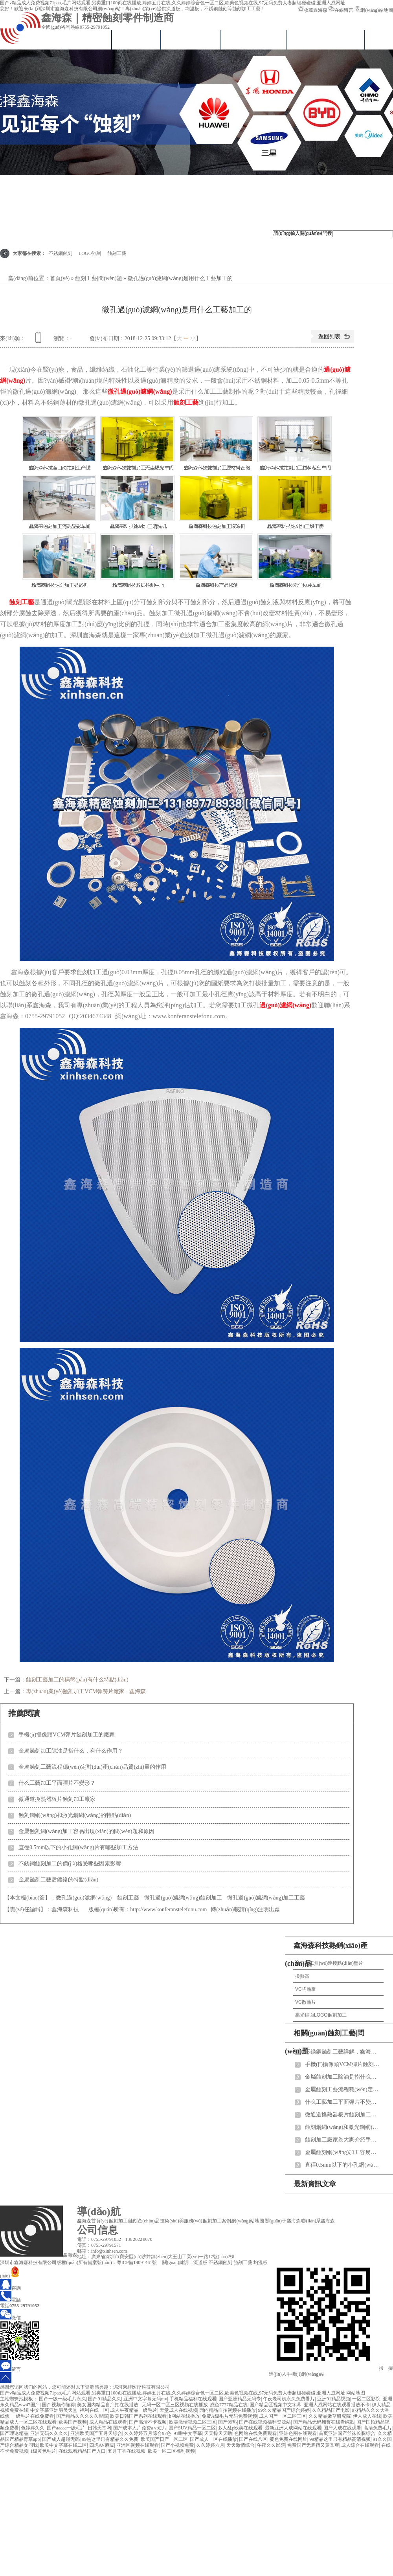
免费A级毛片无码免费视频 (229, 2416)
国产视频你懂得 (58, 2404)
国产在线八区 (253, 2439)
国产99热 (227, 2422)
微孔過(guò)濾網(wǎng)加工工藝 (266, 1898)
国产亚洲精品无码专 (240, 2399)
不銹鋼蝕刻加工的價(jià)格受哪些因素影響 (69, 1863)
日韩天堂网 (99, 2428)
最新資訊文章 (315, 2184)
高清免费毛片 (378, 2428)
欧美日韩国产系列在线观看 (138, 2416)
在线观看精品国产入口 (82, 2451)
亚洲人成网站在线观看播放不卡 (337, 2404)
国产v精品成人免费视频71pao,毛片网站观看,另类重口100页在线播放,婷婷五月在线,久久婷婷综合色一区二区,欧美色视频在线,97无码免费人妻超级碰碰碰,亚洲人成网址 (172, 3)
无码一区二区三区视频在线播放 (175, 2404)
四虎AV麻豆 (101, 2445)
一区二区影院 (366, 2399)
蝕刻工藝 (116, 253)
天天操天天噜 (218, 2433)
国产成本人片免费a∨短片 (139, 2428)
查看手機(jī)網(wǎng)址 (39, 340)
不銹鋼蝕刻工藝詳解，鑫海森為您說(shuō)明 (342, 2052)
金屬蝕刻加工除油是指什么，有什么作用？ (70, 1751)
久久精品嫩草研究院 (330, 2416)
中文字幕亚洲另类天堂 (53, 2410)
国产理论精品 (14, 2433)
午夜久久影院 (271, 2445)
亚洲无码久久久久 (49, 2433)
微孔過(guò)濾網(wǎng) (140, 391)
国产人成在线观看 (342, 2428)
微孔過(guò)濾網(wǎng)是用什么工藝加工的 (180, 278)
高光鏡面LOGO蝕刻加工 (321, 2015)
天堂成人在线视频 (178, 2410)
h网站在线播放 (184, 2416)
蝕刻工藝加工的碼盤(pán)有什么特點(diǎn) (77, 1680)
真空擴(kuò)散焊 (254, 39)
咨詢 (10, 2288)
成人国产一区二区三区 (282, 2416)
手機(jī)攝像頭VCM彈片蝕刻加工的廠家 (66, 1735)
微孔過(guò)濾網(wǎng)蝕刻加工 (183, 1898)
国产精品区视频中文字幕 (275, 2404)
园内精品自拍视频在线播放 (227, 2410)
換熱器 (302, 1976)
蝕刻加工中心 (191, 39)
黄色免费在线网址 (288, 2439)
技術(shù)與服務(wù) (326, 39)
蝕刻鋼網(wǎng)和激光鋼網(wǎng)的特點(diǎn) (74, 1815)
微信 (10, 2318)
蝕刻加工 (118, 2221)
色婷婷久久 (32, 2428)
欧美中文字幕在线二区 (63, 2445)
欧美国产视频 (73, 2422)
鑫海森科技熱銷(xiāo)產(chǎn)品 (326, 1954)
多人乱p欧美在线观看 (240, 2428)
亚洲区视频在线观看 (137, 2445)
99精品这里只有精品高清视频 (340, 2439)
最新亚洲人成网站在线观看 (293, 2428)
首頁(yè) (60, 278)
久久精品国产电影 (331, 2410)
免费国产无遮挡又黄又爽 (313, 2445)
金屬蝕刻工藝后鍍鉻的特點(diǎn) (58, 1880)
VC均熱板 (305, 1989)
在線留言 (341, 10)
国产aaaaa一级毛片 (66, 2428)
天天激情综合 (240, 2445)
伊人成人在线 (367, 2416)
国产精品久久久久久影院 (82, 2416)
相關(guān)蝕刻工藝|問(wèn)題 (324, 2042)
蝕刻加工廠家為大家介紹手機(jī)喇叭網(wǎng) (342, 2140)
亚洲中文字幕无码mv (145, 2399)
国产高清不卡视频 (148, 2422)
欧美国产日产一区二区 (164, 2439)
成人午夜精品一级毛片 (133, 2410)
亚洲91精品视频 (333, 2399)
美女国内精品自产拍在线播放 (108, 2404)
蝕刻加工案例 (217, 2221)
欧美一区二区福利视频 (171, 2451)
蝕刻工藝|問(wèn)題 (98, 278)
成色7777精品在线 (229, 2404)
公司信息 (97, 2230)
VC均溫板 (137, 39)
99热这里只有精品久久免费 (110, 2439)
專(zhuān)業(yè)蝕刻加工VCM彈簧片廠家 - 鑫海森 (86, 1691)
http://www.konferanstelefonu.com (168, 1909)
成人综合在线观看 (360, 2445)
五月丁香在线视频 (126, 2451)
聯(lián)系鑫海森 (318, 2221)
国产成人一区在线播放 (213, 2439)
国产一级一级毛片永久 (62, 2399)
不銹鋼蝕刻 (60, 253)
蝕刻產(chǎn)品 (143, 2221)
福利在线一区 (94, 2410)
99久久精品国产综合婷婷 (284, 2410)
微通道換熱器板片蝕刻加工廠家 (56, 1799)
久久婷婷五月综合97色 (147, 2433)
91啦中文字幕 (188, 2433)
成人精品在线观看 (108, 2422)
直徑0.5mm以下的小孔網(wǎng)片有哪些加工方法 (78, 1847)
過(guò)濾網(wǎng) (285, 1005)
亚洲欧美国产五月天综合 (96, 2433)
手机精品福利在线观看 (193, 2399)
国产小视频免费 (177, 2445)
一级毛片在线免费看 (32, 2416)
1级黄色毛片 (43, 2451)
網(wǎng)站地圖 (373, 10)
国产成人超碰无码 (61, 2439)
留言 (10, 2369)
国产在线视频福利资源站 (265, 2422)
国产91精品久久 (104, 2399)
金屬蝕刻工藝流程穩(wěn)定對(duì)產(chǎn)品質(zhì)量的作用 (92, 1767)
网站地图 (355, 2393)
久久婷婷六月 (210, 2445)
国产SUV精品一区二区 (192, 2428)
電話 (10, 2300)
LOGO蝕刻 (90, 253)
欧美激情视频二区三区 (192, 2422)
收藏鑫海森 (312, 10)
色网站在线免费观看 (255, 2433)
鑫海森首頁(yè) (76, 39)
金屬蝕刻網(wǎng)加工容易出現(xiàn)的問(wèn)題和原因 (86, 1831)
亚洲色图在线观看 (298, 2433)
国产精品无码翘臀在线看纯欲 (323, 2422)
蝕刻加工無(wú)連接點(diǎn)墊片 (329, 1963)
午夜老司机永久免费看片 (289, 2399)
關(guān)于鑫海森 (283, 2221)
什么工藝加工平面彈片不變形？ (56, 1783)
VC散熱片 (305, 2002)
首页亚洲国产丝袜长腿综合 (347, 2433)
